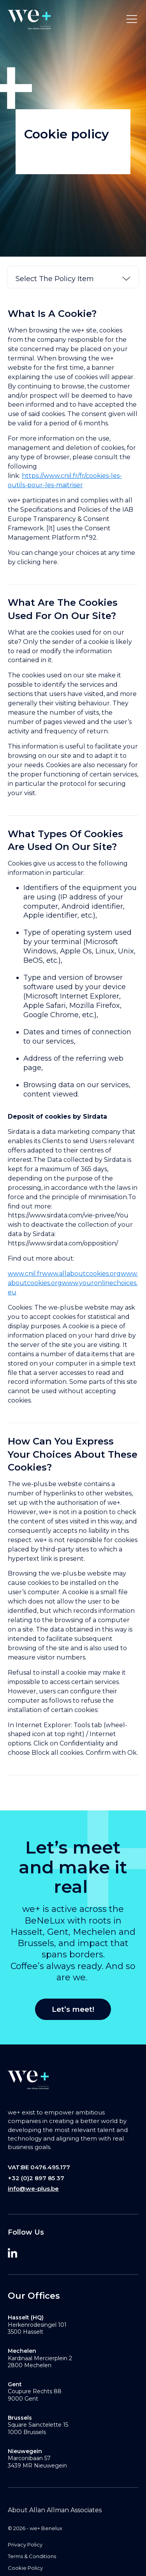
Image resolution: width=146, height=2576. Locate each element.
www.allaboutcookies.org (81, 1273)
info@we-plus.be (33, 2188)
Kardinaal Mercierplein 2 (40, 2358)
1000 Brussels (27, 2432)
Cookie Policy (25, 2568)
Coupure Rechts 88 (35, 2391)
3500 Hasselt (25, 2331)
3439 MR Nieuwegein (37, 2465)
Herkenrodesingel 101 (37, 2324)
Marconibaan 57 (29, 2458)
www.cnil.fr (25, 1273)
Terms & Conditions (32, 2556)
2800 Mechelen (29, 2365)
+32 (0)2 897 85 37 (36, 2178)
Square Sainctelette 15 (38, 2424)
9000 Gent (23, 2398)
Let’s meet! (73, 2009)
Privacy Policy (25, 2544)
